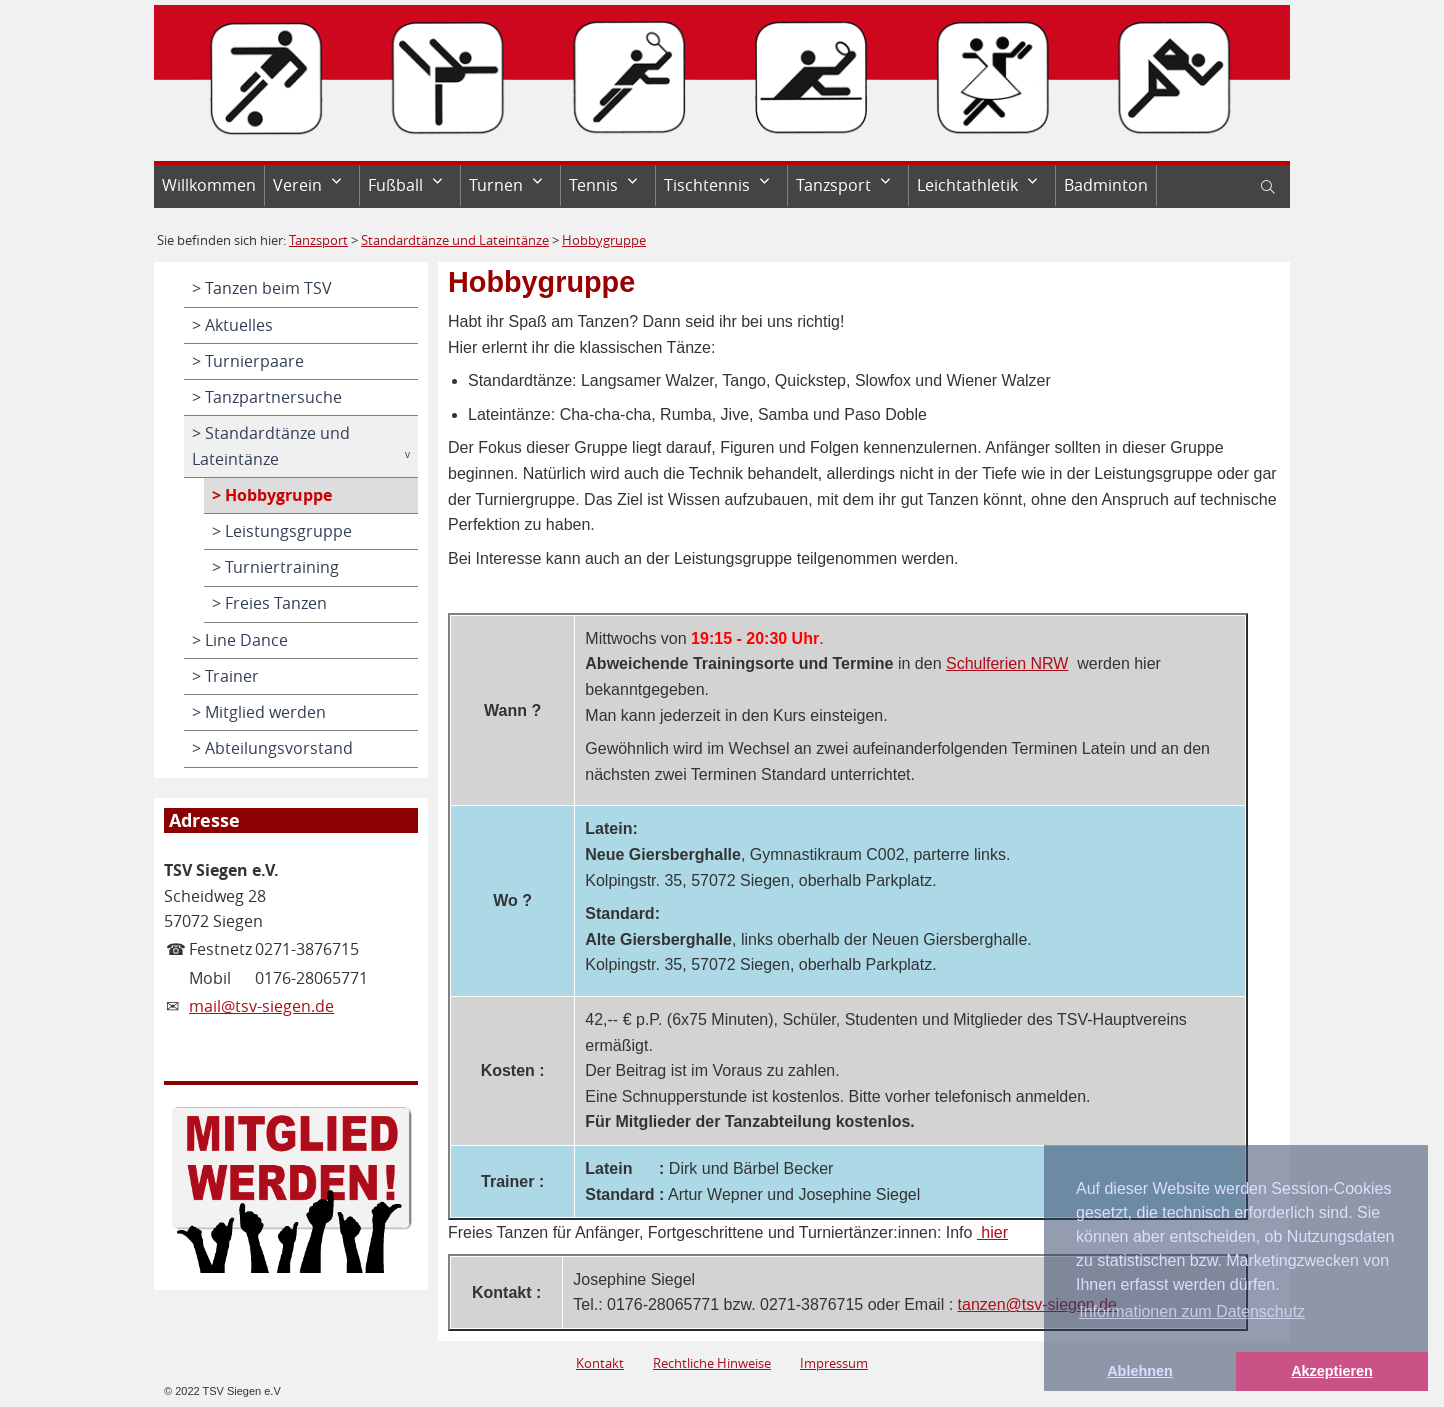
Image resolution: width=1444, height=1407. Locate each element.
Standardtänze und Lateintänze (455, 240)
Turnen (496, 185)
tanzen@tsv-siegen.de (1037, 1304)
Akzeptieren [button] (1332, 1371)
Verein (297, 185)
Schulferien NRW (1007, 663)
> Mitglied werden (259, 712)
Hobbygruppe (604, 240)
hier (992, 1232)
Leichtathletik (967, 185)
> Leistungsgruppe (282, 531)
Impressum (834, 1363)
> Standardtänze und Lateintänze (271, 446)
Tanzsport (833, 185)
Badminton (1106, 185)
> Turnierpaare (248, 361)
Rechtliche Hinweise (712, 1363)
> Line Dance (240, 640)
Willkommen (209, 185)
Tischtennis (707, 185)
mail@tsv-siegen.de (261, 1006)
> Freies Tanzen (269, 603)
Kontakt (600, 1363)
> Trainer (225, 676)
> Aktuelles (232, 325)
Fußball (395, 185)
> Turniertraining (275, 567)
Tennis (593, 185)
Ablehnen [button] (1140, 1371)
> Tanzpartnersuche (267, 397)
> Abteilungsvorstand (272, 748)
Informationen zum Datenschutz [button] (1192, 1311)
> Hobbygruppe (272, 495)
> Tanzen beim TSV (262, 288)
